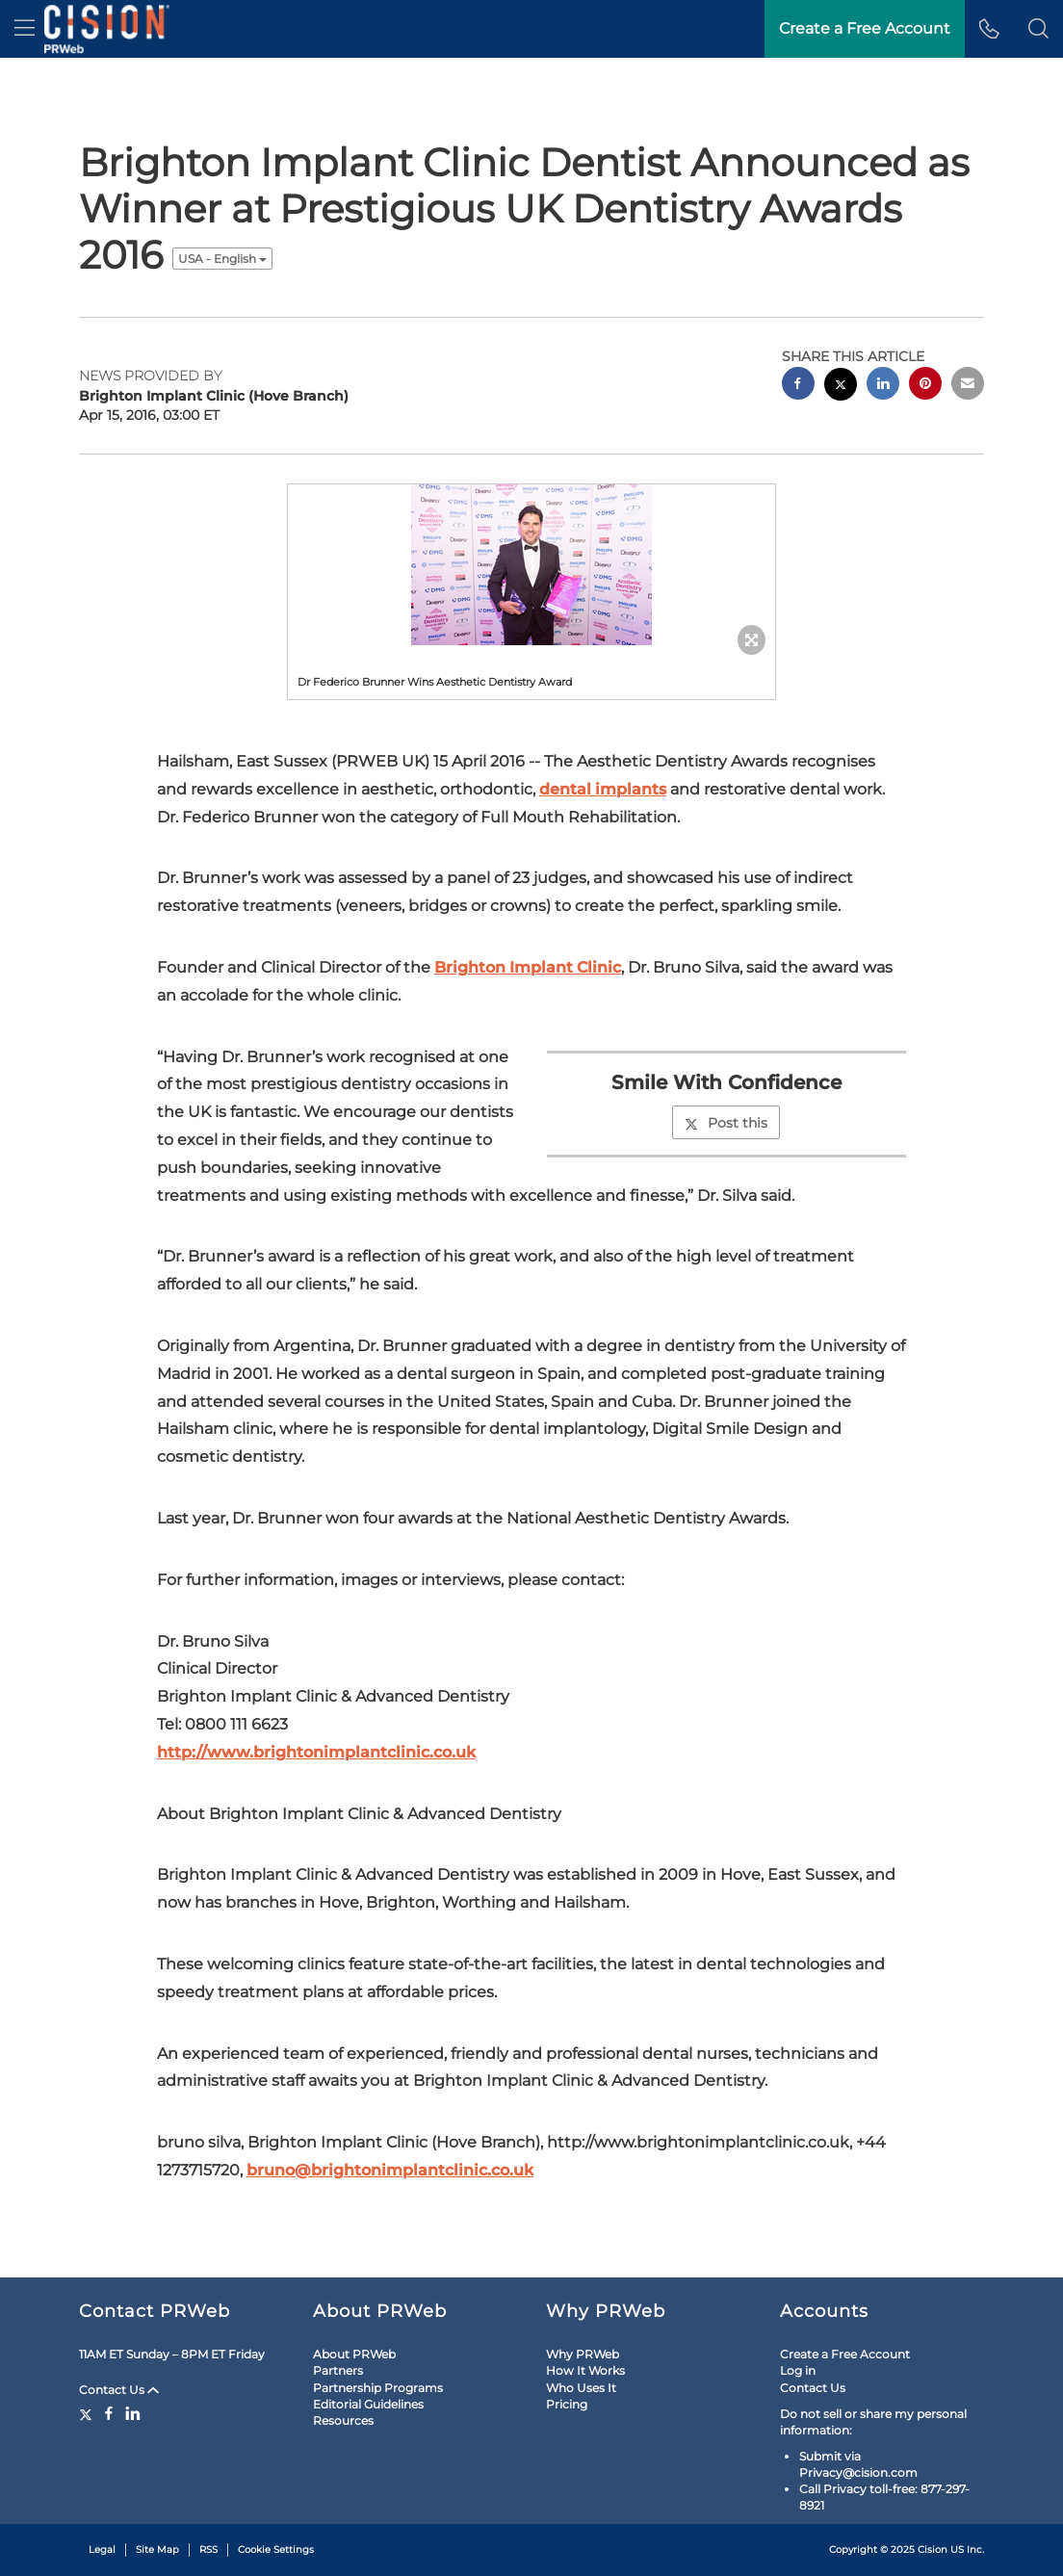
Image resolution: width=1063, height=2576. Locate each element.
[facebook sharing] (798, 385)
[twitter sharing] (840, 386)
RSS (208, 2549)
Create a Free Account (845, 2354)
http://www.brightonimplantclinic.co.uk (316, 1752)
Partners (338, 2370)
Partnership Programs (378, 2388)
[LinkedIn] (132, 2413)
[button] (1038, 29)
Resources (343, 2420)
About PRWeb (354, 2354)
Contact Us (119, 2389)
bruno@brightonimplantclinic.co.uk (389, 2170)
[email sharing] (967, 385)
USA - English (222, 258)
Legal (102, 2549)
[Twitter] (88, 2413)
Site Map (157, 2549)
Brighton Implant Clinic (527, 967)
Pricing (566, 2404)
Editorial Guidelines (368, 2404)
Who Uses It (581, 2388)
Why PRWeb (582, 2354)
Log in (798, 2370)
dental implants (602, 789)
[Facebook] (108, 2413)
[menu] (24, 29)
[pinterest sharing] (925, 385)
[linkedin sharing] (883, 385)
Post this (726, 1123)
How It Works (585, 2370)
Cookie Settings (276, 2549)
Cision (932, 2549)
